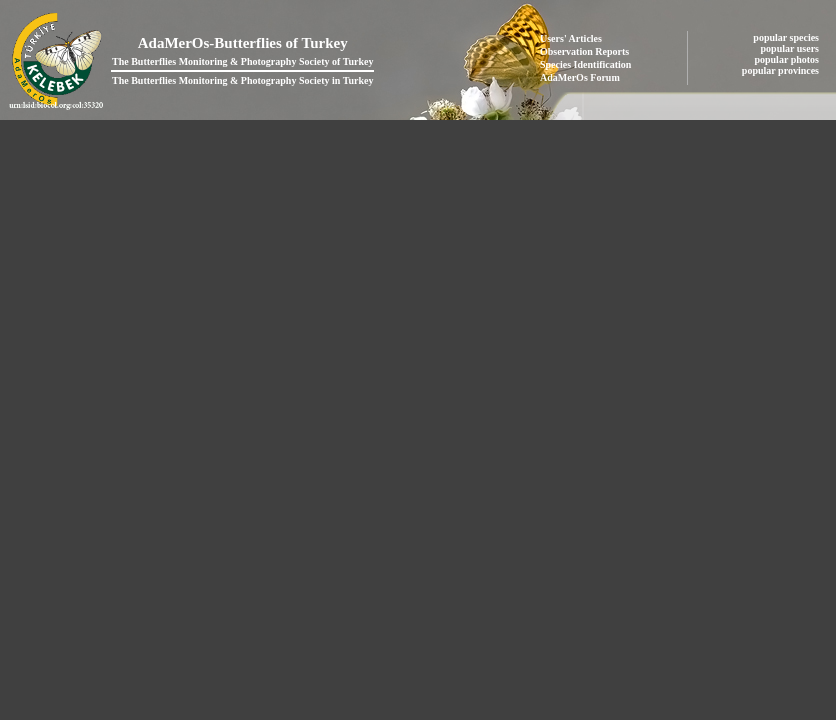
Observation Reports (584, 51)
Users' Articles (571, 38)
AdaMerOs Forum (580, 77)
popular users (791, 48)
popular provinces (782, 70)
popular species (787, 37)
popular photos (787, 59)
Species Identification (585, 64)
